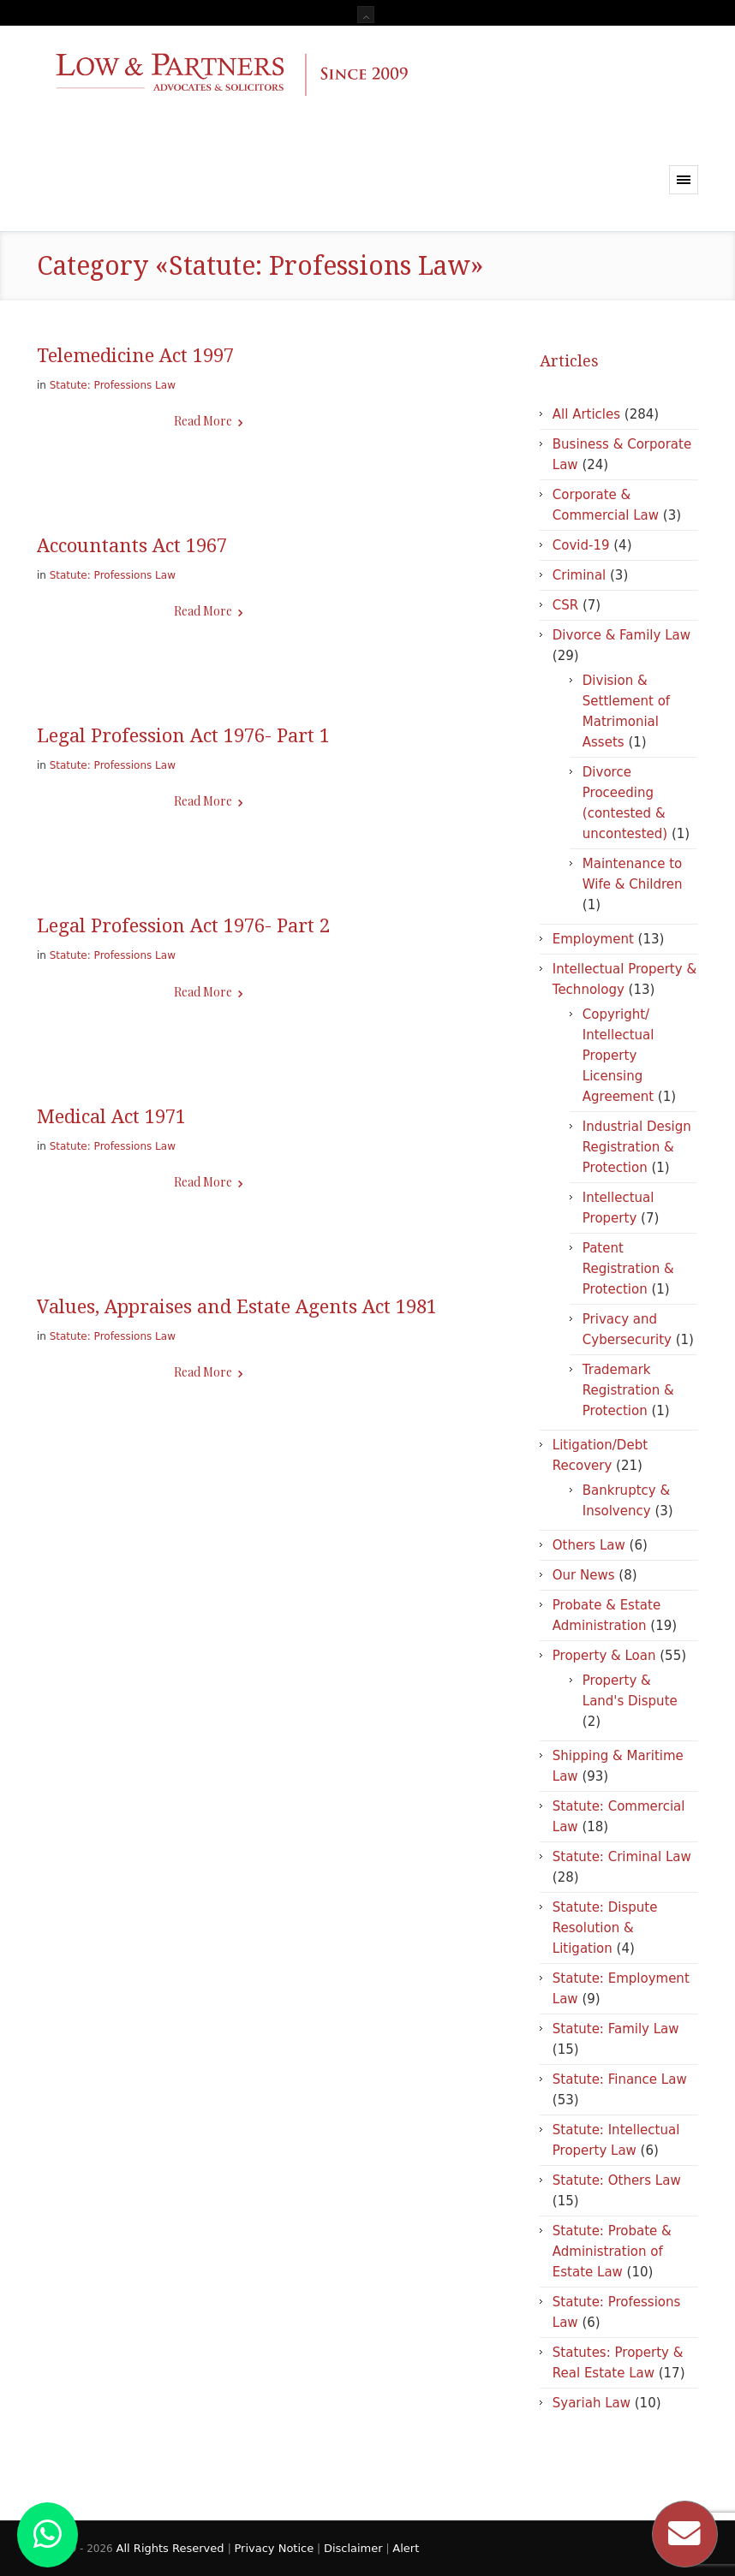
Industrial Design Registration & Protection (637, 1147)
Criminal (579, 575)
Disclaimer (353, 2548)
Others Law (589, 1545)
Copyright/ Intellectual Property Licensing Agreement (618, 1055)
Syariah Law (591, 2403)
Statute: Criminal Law (622, 1857)
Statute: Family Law (616, 2029)
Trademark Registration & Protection (628, 1390)
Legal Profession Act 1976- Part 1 (183, 736)
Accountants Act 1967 (132, 545)
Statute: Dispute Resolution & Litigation (605, 1928)
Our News (584, 1575)
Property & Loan (604, 1655)
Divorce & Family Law (621, 635)
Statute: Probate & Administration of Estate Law (612, 2251)
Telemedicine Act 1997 (135, 355)
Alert (405, 2548)
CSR (565, 605)
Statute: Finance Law (620, 2079)
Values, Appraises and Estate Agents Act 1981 (237, 1307)
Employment (593, 939)
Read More (203, 421)
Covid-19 (581, 545)
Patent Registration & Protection (628, 1268)
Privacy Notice (274, 2548)
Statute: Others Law (617, 2180)
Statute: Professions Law (113, 385)
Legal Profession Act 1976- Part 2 (183, 926)
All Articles (586, 414)
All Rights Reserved (172, 2548)
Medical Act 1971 (111, 1116)
